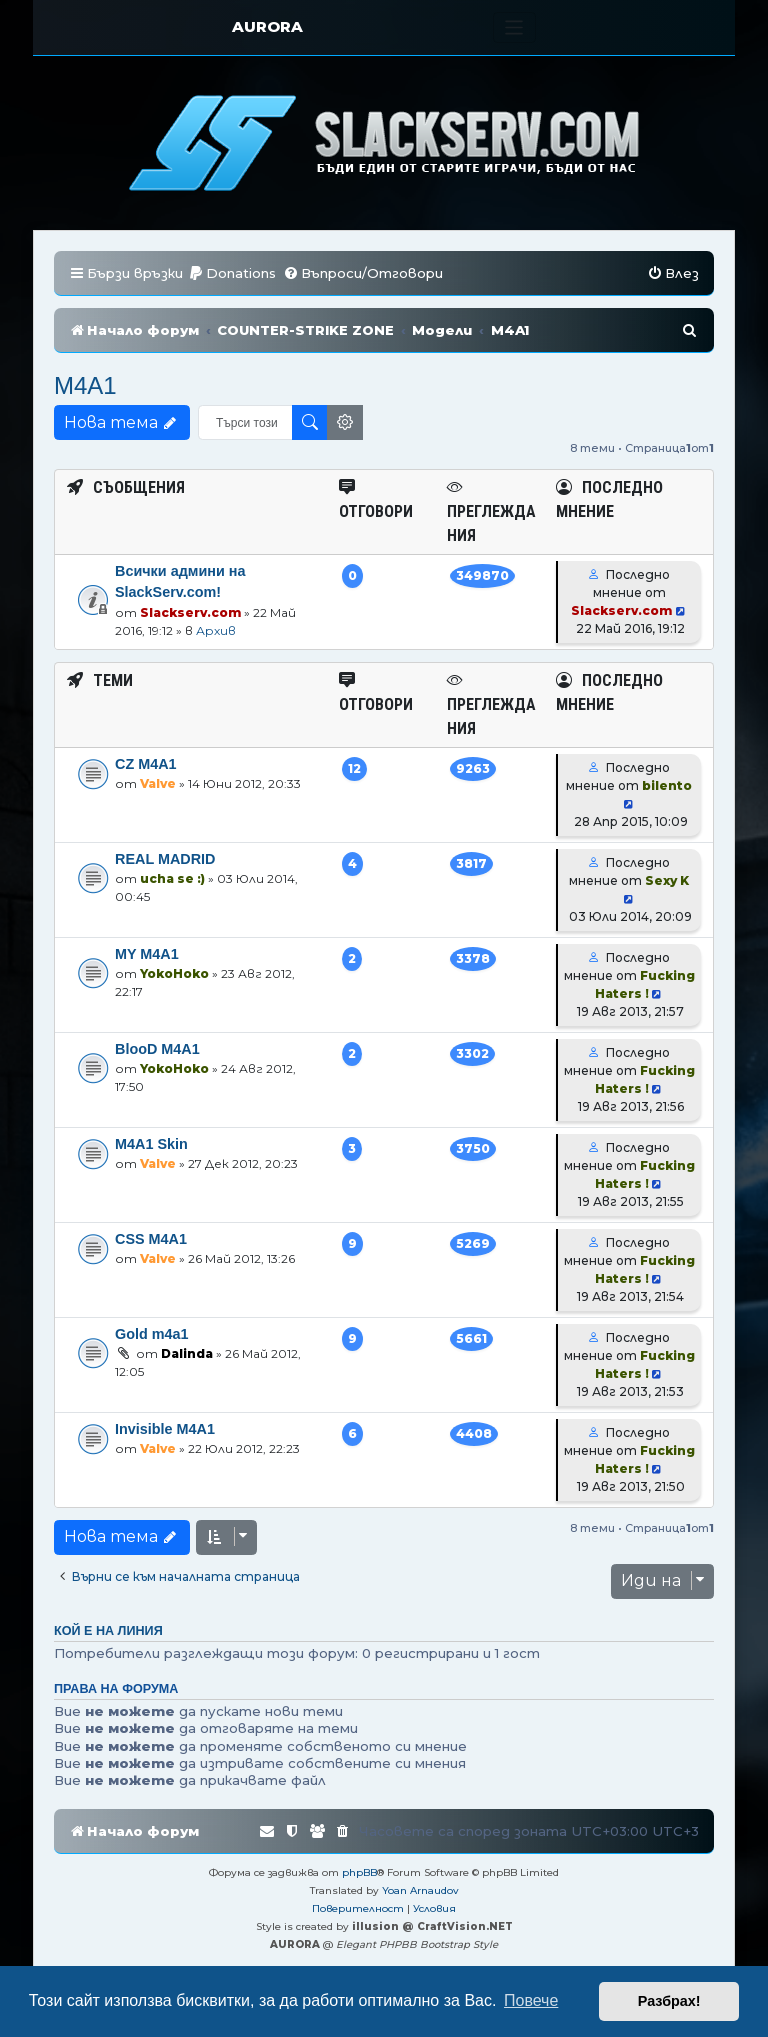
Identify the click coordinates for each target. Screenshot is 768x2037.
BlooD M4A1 (157, 1049)
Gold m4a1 (152, 1334)
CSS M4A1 (151, 1239)
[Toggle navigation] (514, 27)
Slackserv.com (190, 612)
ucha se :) (172, 878)
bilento (667, 785)
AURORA (267, 26)
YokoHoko (174, 973)
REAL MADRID (165, 859)
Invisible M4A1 (165, 1429)
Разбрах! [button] (669, 2001)
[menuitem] (232, 273)
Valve (158, 783)
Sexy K (667, 880)
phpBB (359, 1872)
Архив (216, 630)
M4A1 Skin (151, 1144)
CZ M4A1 (146, 764)
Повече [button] (531, 2000)
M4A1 (85, 385)
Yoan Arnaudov (420, 1890)
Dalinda (187, 1353)
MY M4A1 (147, 954)
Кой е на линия (108, 1631)
